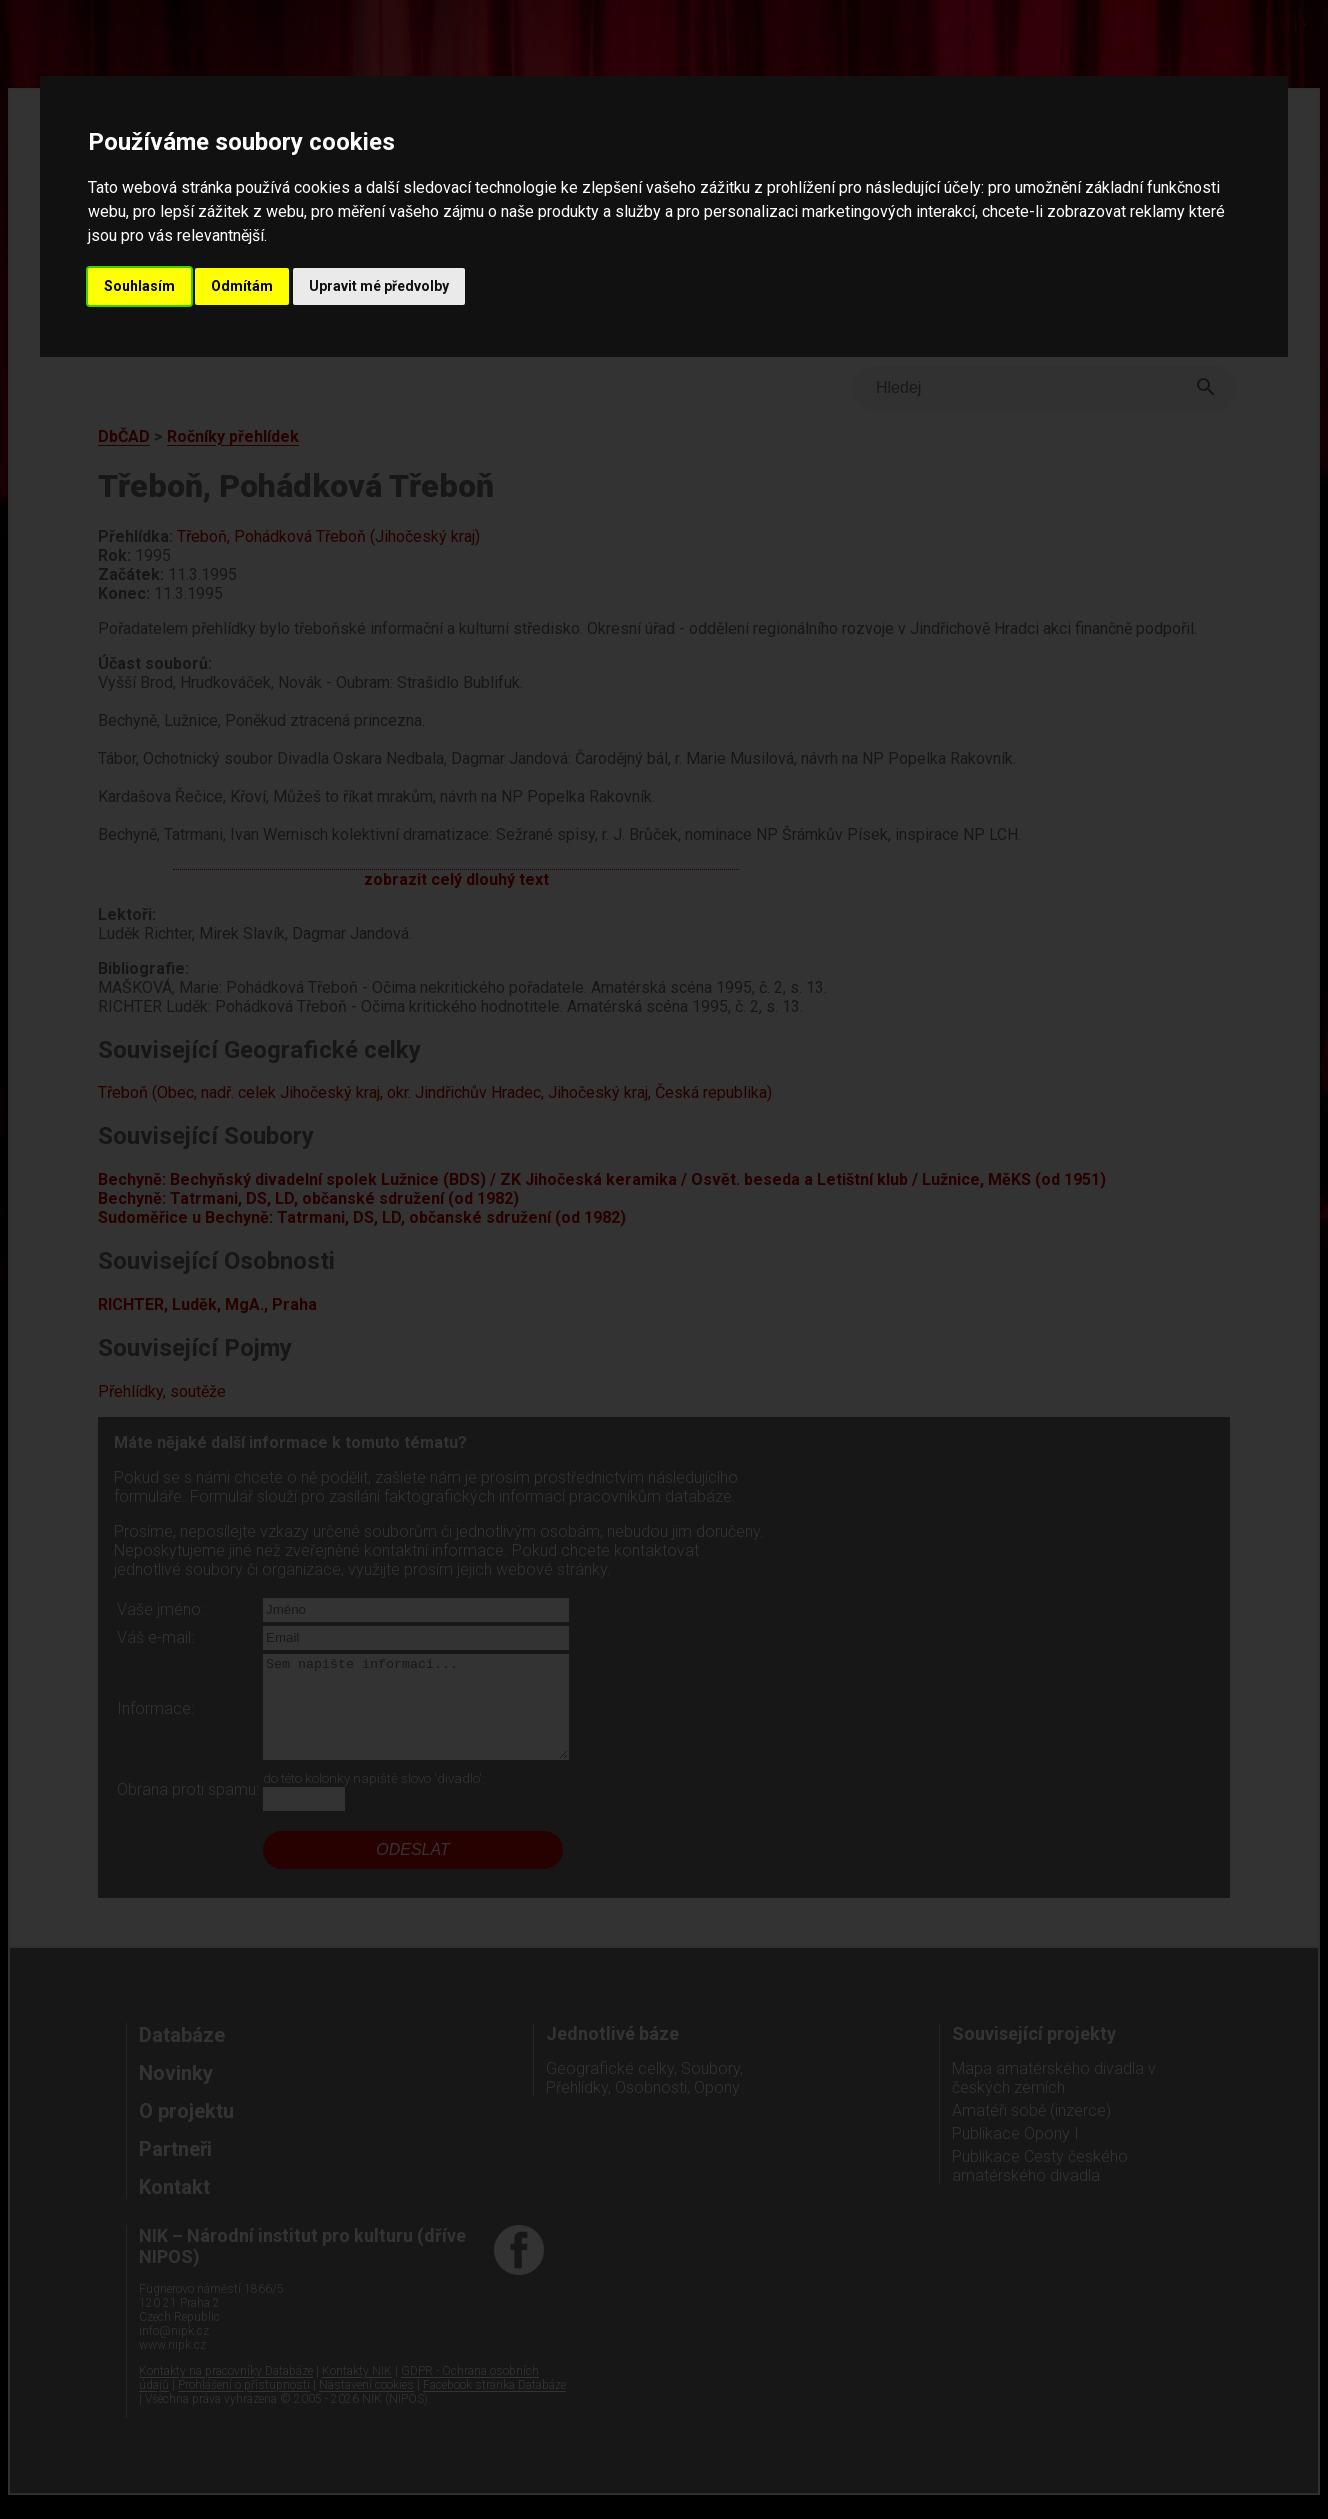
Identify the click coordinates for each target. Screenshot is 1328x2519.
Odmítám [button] (242, 286)
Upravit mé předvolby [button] (379, 286)
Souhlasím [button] (139, 286)
